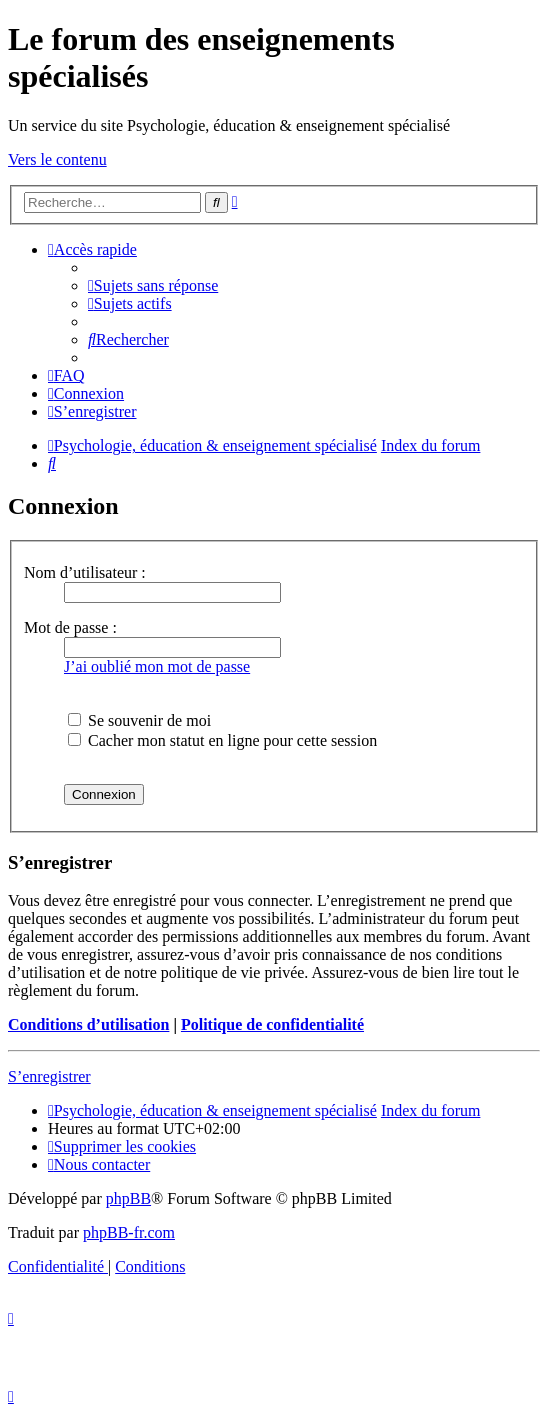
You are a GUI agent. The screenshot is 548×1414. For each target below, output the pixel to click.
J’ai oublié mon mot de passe (157, 666)
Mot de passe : (70, 627)
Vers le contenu (57, 159)
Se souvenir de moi (139, 720)
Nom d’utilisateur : (85, 572)
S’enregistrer (49, 1076)
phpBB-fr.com (129, 1232)
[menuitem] (153, 285)
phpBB (128, 1198)
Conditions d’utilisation (88, 1024)
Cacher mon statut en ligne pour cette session (222, 740)
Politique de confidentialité (272, 1024)
